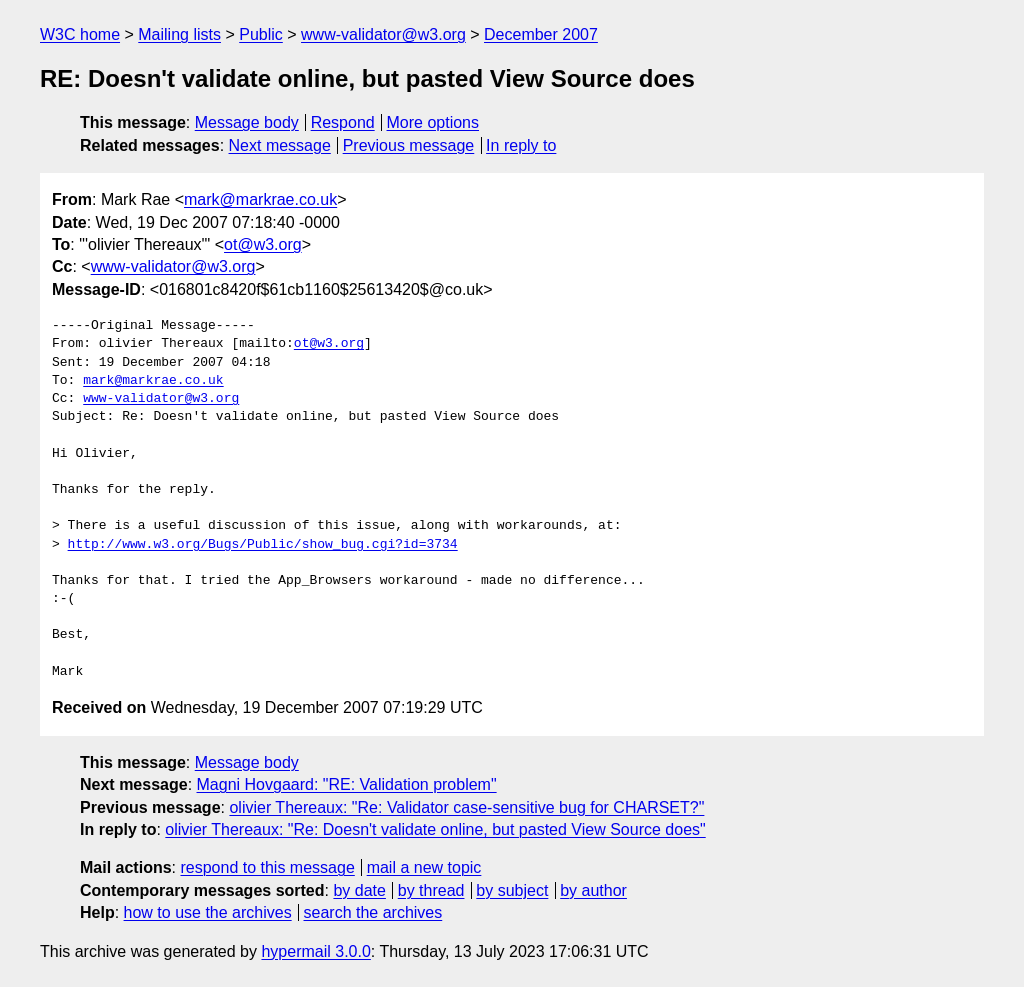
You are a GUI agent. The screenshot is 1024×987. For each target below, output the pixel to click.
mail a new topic (424, 867)
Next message (280, 145)
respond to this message (267, 867)
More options (433, 122)
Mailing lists (179, 34)
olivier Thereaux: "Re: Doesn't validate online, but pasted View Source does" (435, 829)
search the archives (373, 912)
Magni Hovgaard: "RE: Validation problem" (347, 784)
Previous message (409, 145)
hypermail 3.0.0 (315, 951)
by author (593, 890)
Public (261, 34)
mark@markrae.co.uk (260, 199)
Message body (247, 122)
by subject (512, 890)
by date (359, 890)
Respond (343, 122)
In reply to (521, 145)
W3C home (80, 34)
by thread (431, 890)
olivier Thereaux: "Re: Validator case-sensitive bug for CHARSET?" (466, 807)
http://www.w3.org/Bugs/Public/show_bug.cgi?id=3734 (263, 545)
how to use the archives (208, 912)
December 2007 (541, 34)
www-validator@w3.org (383, 34)
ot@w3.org (263, 244)
